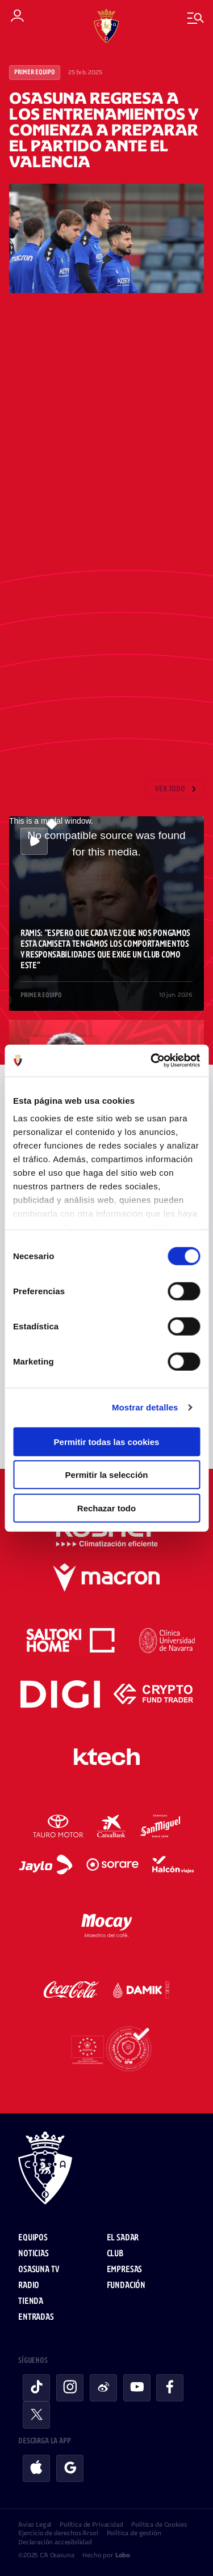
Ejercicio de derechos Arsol (58, 2533)
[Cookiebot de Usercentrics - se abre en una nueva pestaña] (151, 1060)
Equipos (33, 2238)
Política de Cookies (158, 2524)
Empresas (125, 2269)
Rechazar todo (106, 1507)
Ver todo (170, 789)
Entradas (36, 2317)
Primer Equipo (34, 72)
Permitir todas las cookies (107, 1441)
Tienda (30, 2301)
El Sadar (123, 2238)
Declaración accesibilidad (55, 2542)
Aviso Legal (34, 2524)
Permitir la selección (106, 1475)
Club (115, 2254)
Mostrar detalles (145, 1407)
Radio (28, 2285)
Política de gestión (134, 2533)
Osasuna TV (38, 2269)
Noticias (33, 2254)
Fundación (126, 2285)
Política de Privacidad (91, 2524)
